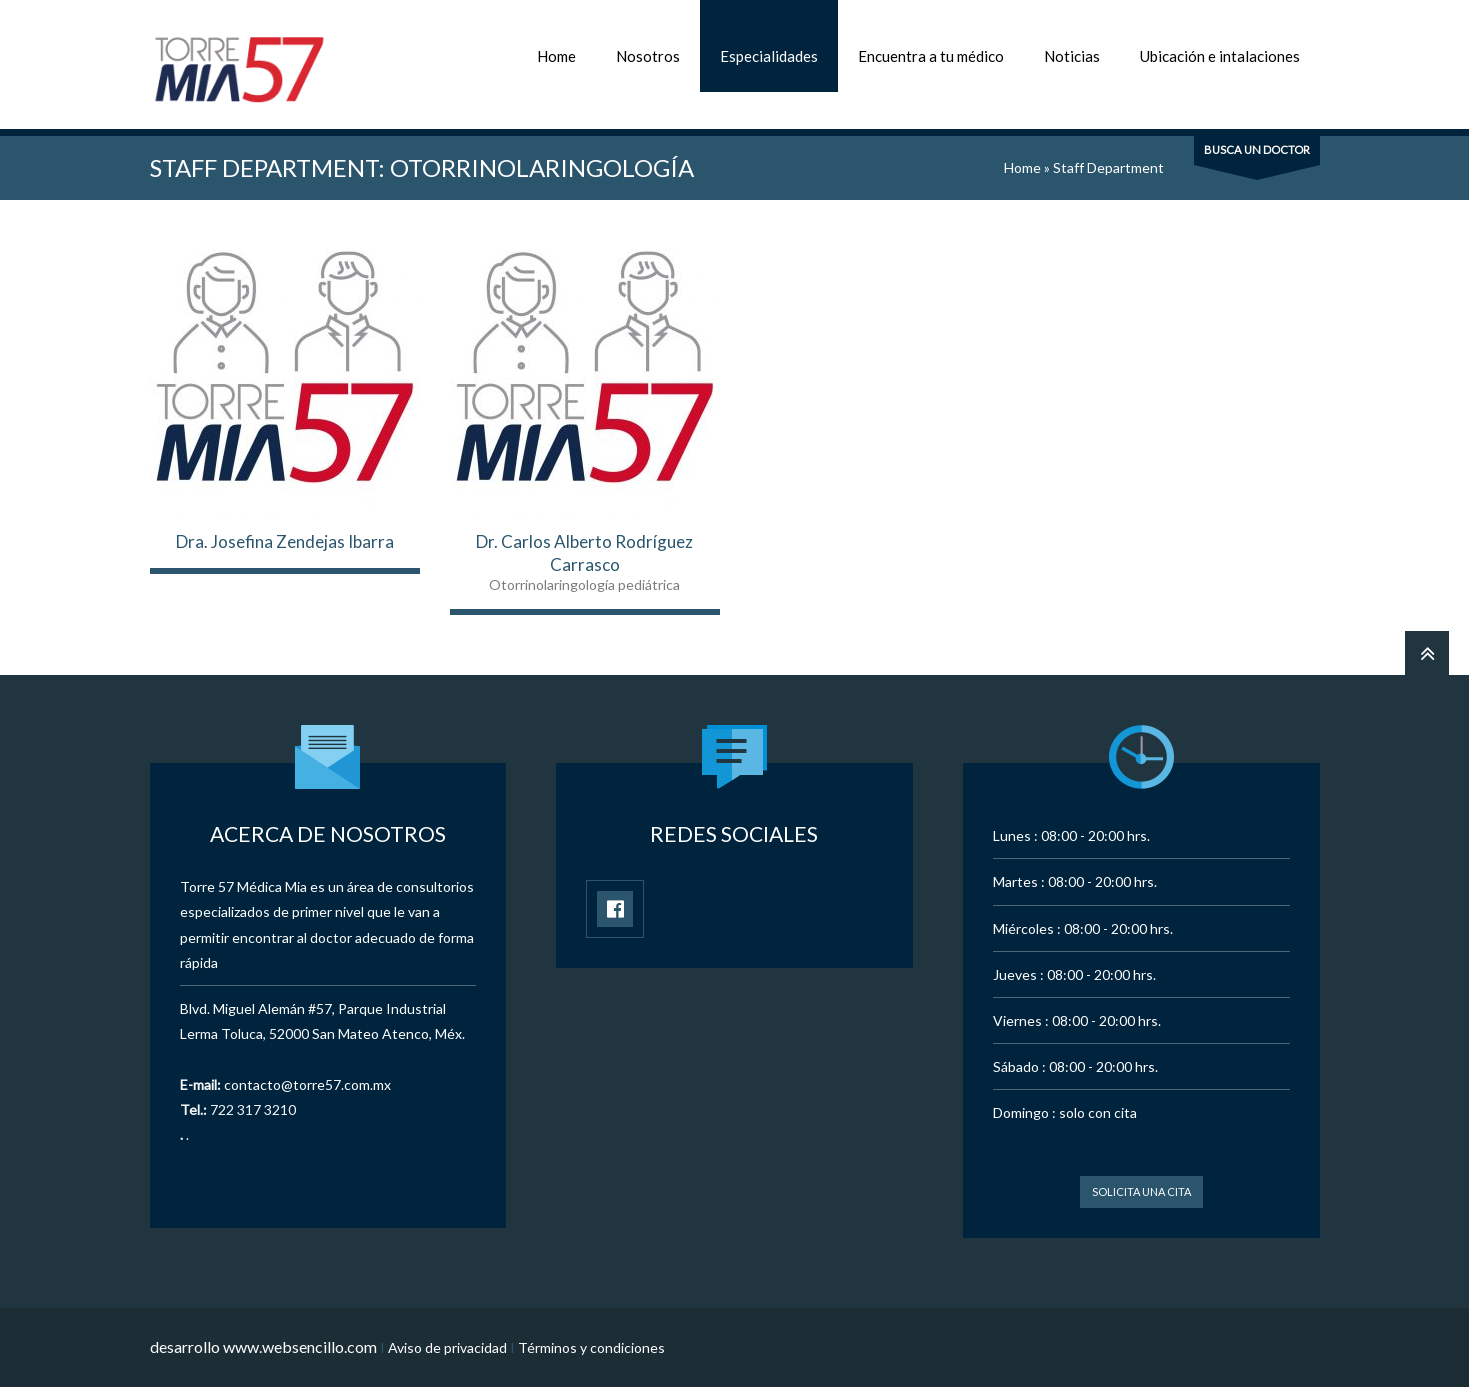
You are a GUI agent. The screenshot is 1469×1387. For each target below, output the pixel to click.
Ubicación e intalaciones (1220, 56)
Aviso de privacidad (447, 1347)
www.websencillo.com (300, 1346)
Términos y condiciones (591, 1347)
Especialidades (769, 56)
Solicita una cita (1141, 1191)
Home (556, 56)
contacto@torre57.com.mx (307, 1084)
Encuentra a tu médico (931, 56)
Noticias (1072, 56)
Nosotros (648, 56)
